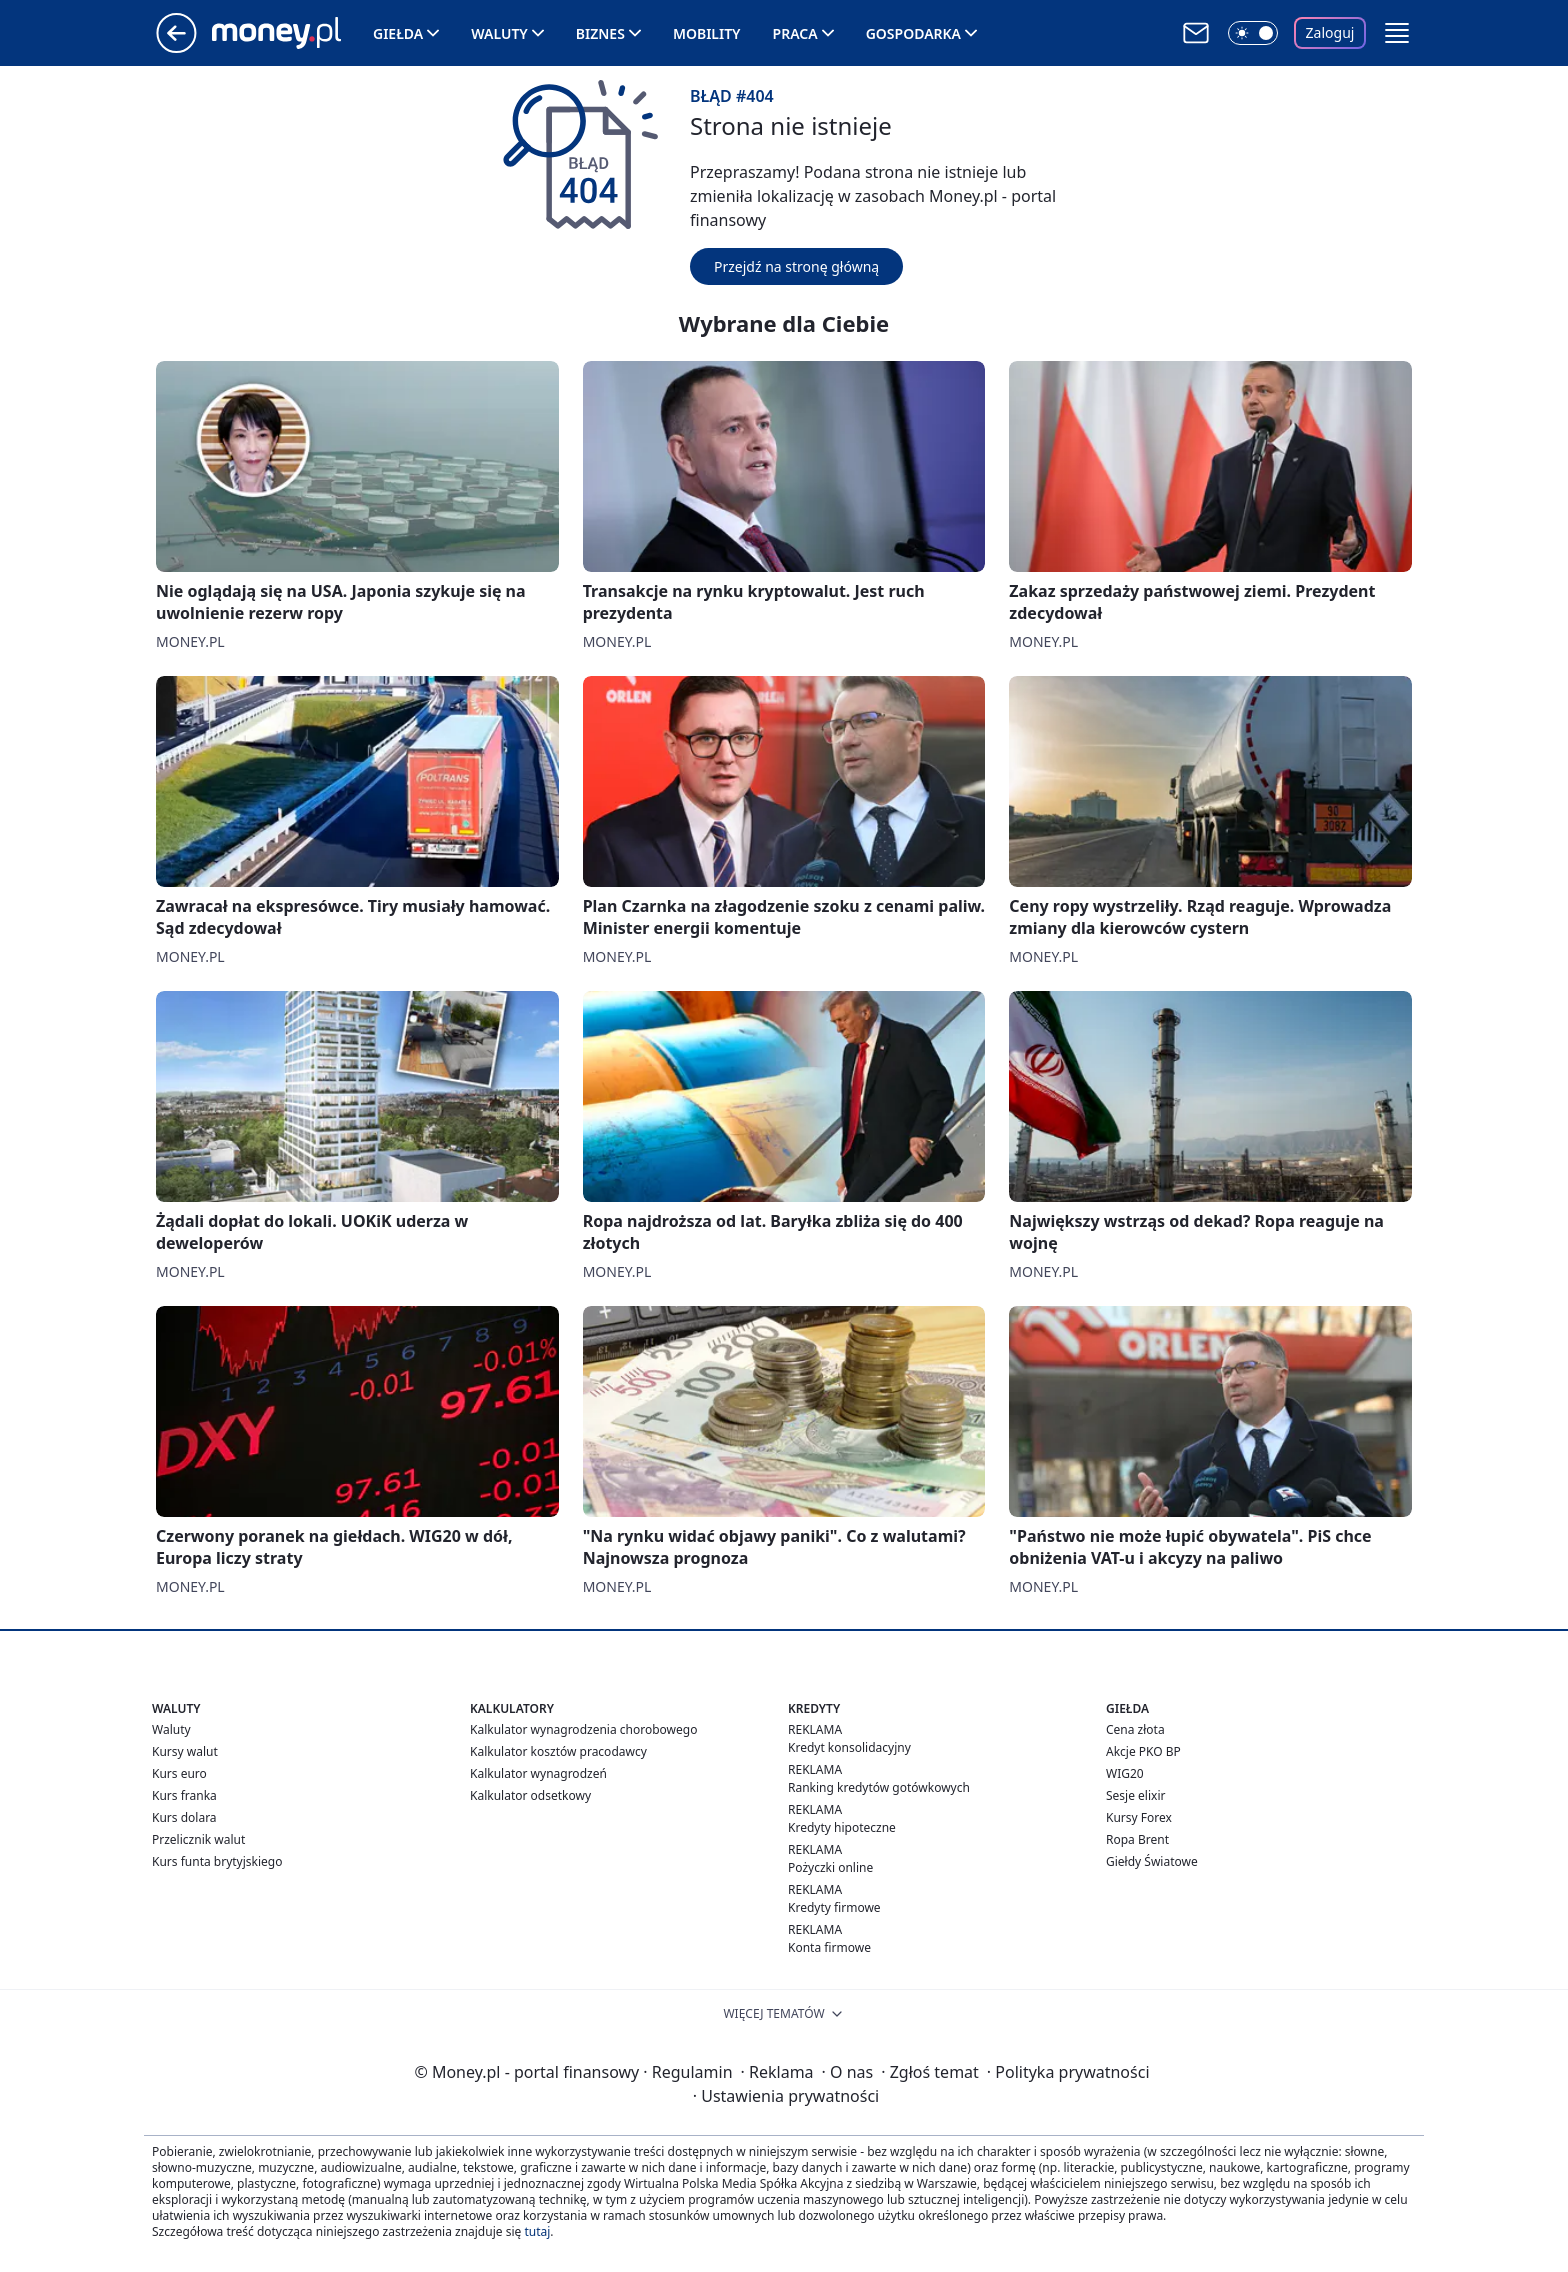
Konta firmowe (829, 1947)
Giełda (398, 33)
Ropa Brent (1137, 1839)
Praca (795, 33)
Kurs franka (184, 1795)
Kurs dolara (184, 1817)
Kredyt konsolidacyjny (849, 1747)
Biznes (600, 33)
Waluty (499, 33)
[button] (1397, 33)
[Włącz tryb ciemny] (1253, 33)
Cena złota (1135, 1729)
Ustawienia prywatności (786, 2096)
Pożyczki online (830, 1867)
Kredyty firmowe (834, 1907)
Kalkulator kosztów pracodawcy (558, 1751)
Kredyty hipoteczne (842, 1827)
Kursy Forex (1139, 1817)
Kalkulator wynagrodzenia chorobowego (583, 1729)
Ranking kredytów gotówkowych (879, 1787)
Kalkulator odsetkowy (530, 1795)
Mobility (707, 33)
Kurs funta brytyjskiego (217, 1861)
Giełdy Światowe (1152, 1861)
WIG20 (1125, 1773)
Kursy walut (185, 1751)
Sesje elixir (1135, 1795)
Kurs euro (179, 1773)
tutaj (537, 2231)
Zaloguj (1330, 32)
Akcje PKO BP (1143, 1751)
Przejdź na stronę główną (796, 266)
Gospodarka (913, 33)
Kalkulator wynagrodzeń (538, 1773)
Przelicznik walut (198, 1839)
